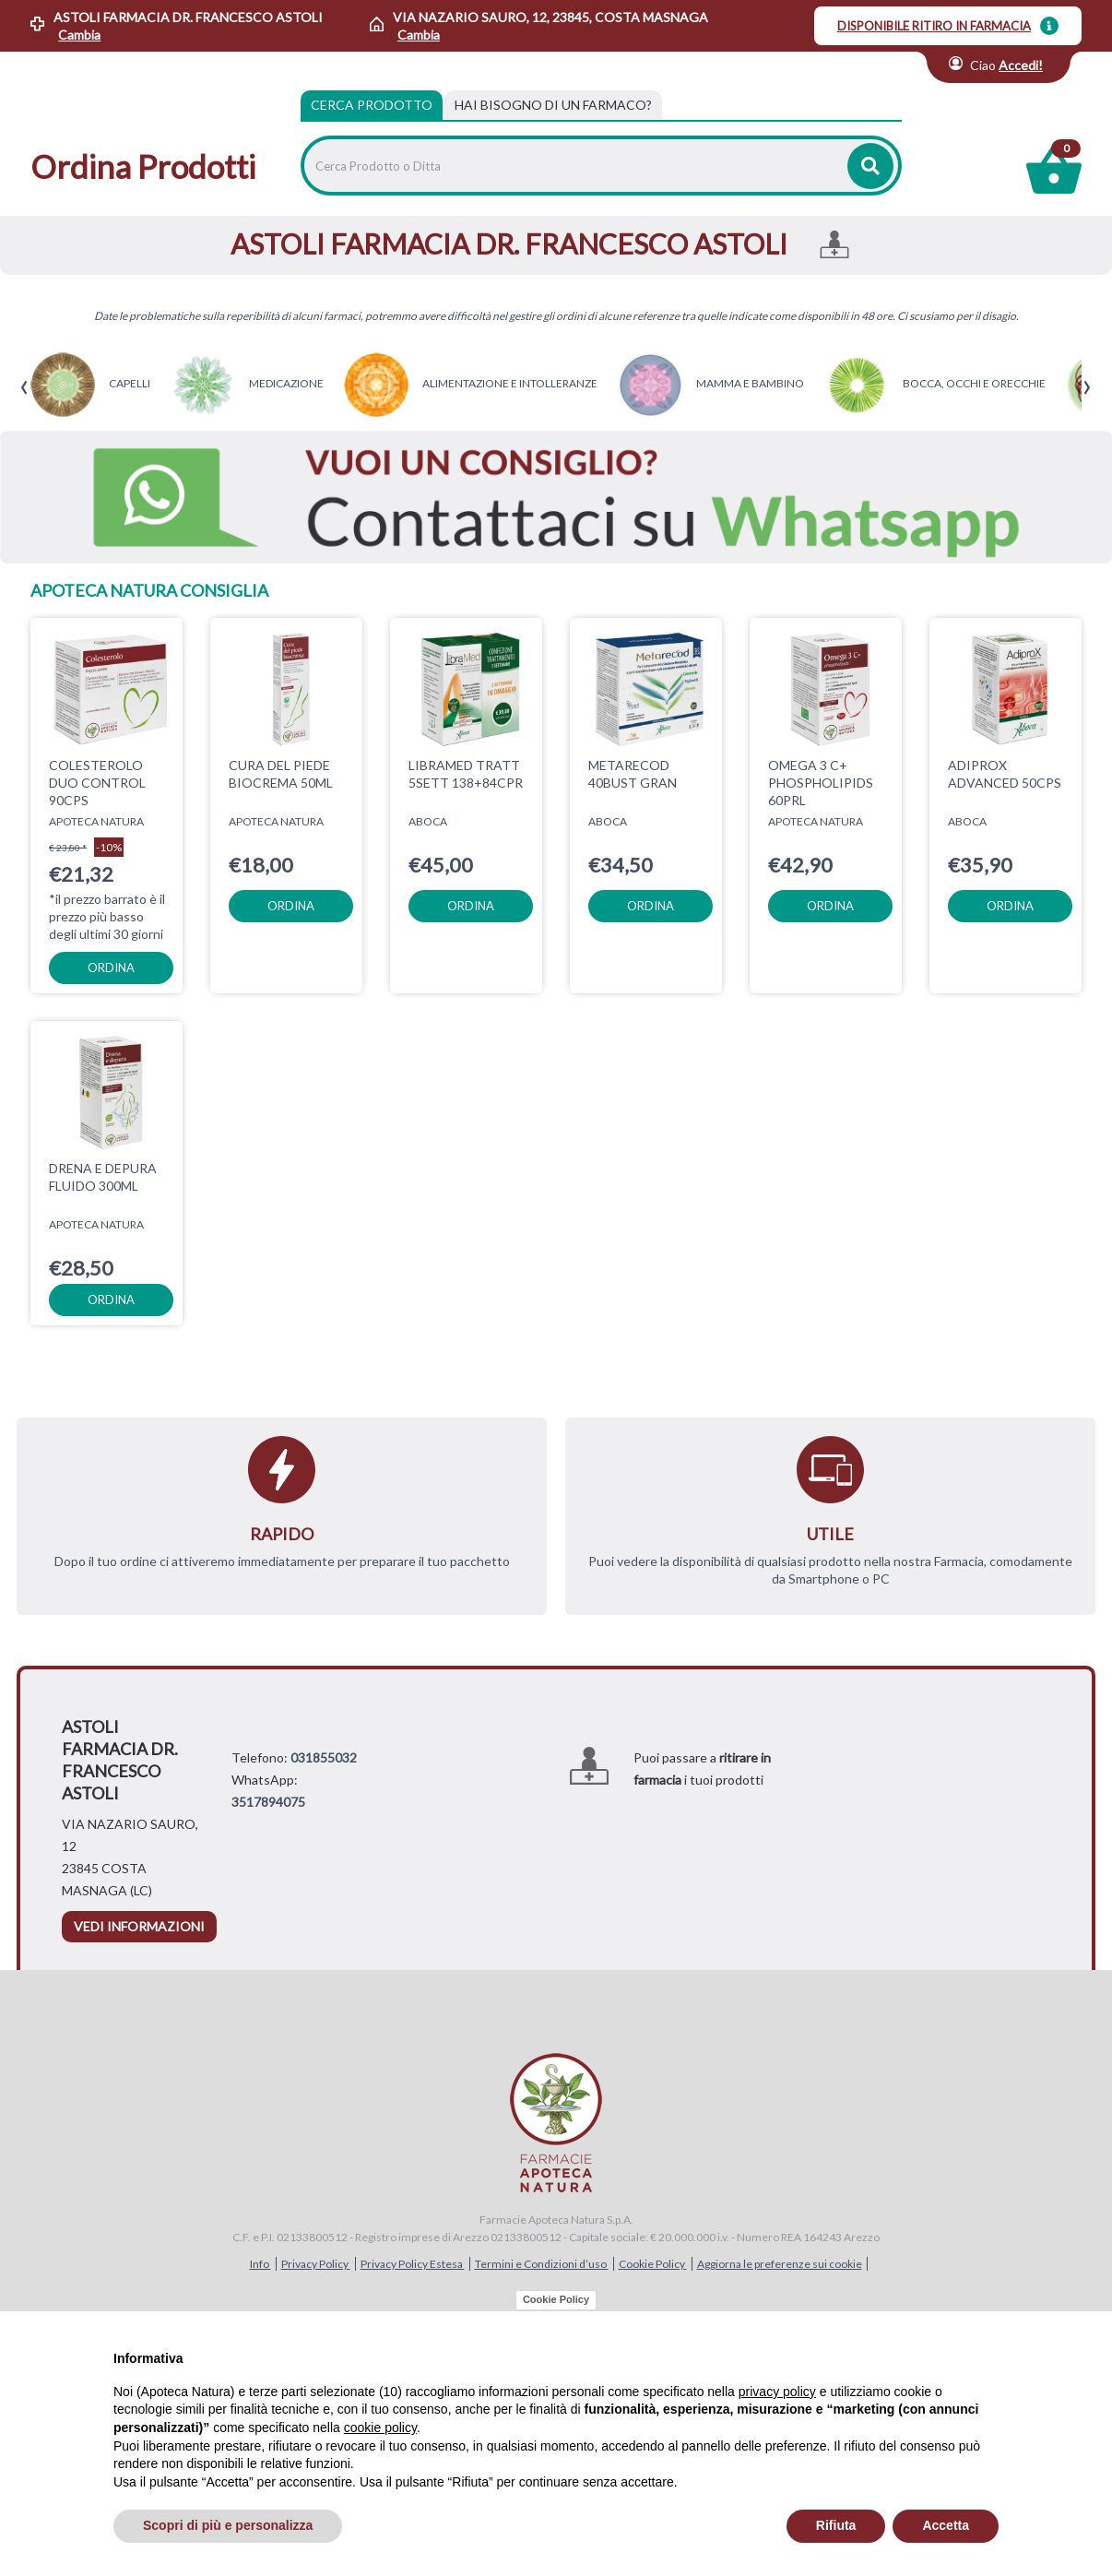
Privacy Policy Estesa (413, 2264)
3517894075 (268, 1802)
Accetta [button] (945, 2525)
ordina (111, 967)
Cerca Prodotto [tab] (371, 105)
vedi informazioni (139, 1926)
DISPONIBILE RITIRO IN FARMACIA (934, 25)
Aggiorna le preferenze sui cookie (779, 2264)
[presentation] (24, 387)
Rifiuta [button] (836, 2525)
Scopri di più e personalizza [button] (228, 2525)
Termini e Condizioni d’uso (542, 2264)
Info (260, 2264)
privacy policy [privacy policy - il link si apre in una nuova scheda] (777, 2391)
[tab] (553, 105)
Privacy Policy (315, 2264)
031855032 (323, 1757)
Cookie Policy (653, 2264)
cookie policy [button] (380, 2427)
